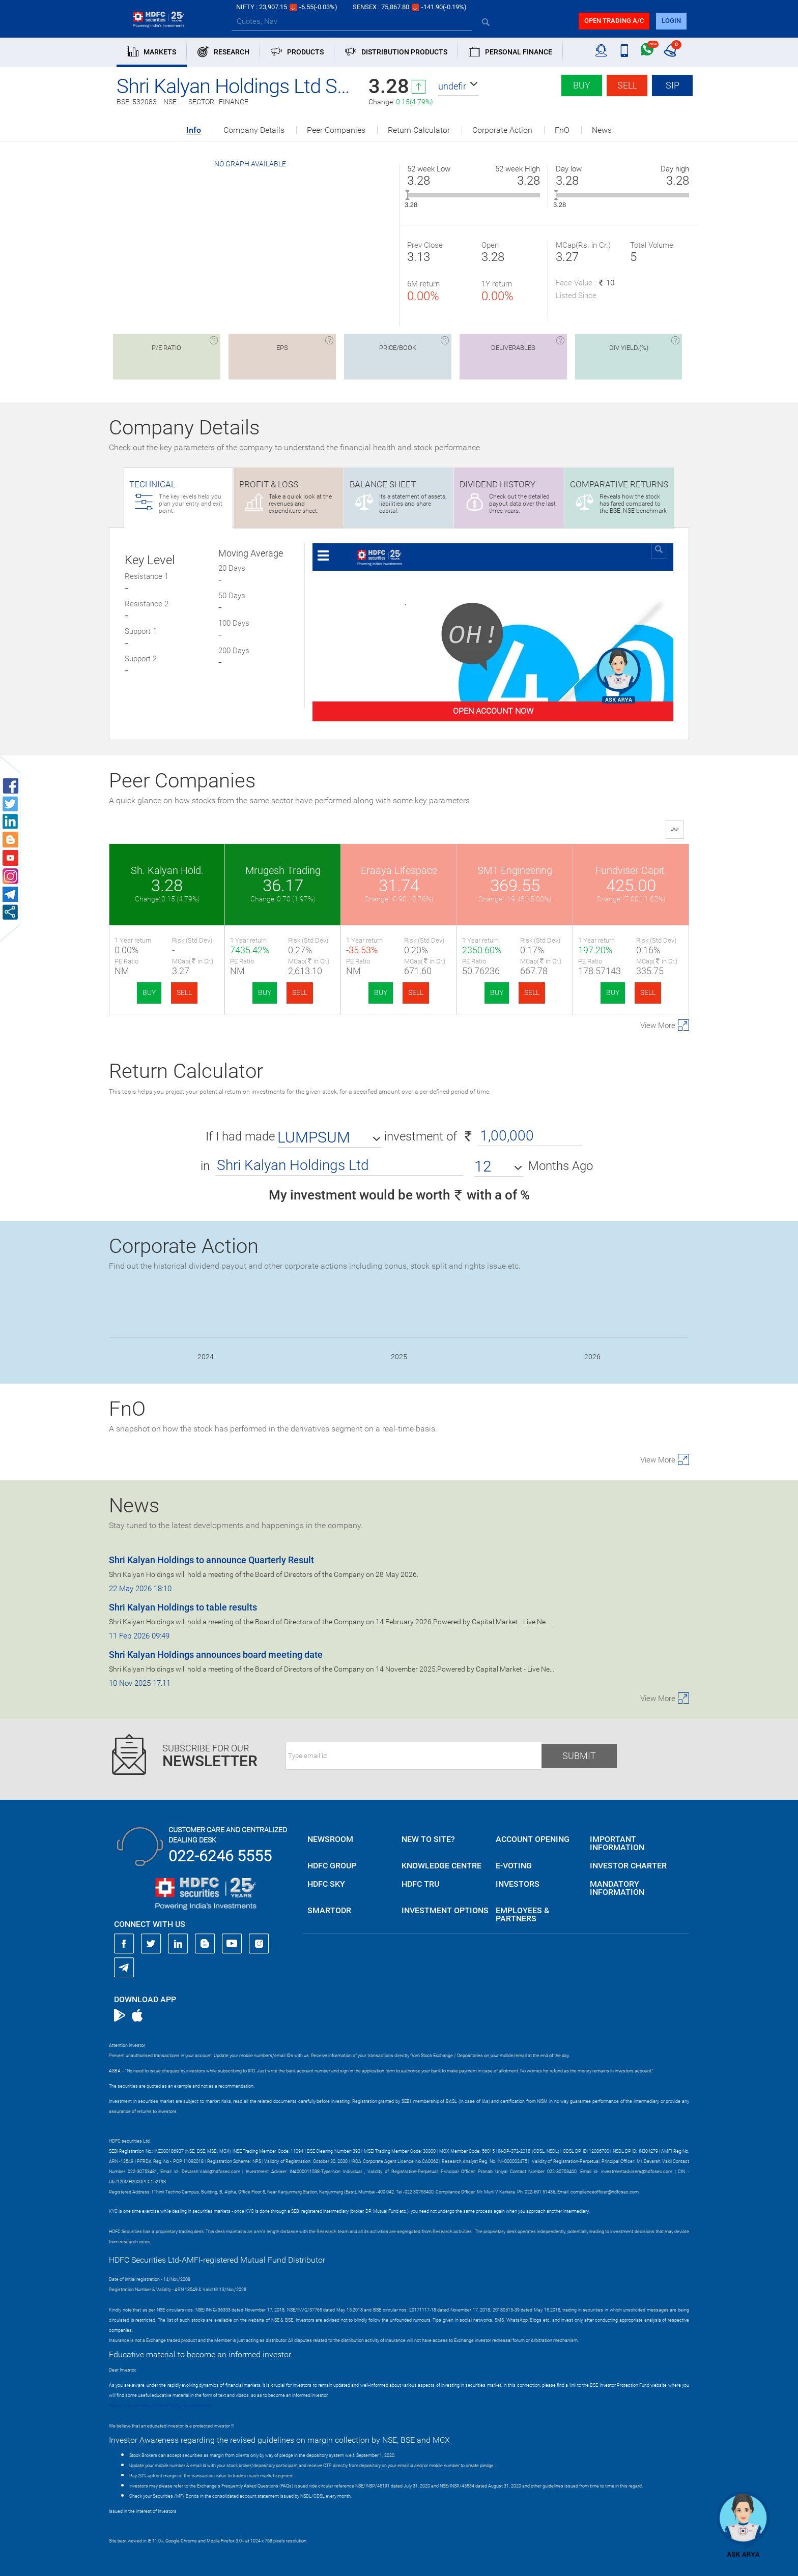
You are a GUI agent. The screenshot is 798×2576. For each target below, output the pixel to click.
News (602, 130)
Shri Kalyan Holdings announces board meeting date (216, 1654)
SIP (672, 85)
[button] (458, 86)
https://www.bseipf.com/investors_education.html (160, 2405)
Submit (579, 1755)
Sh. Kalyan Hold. (167, 870)
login (671, 20)
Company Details (253, 130)
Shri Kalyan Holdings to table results (183, 1607)
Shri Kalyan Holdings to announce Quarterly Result (211, 1560)
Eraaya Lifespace (399, 870)
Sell (627, 85)
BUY (149, 992)
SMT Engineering (514, 870)
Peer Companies (336, 130)
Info (193, 130)
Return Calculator (419, 130)
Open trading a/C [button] (614, 20)
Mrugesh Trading (283, 870)
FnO (562, 130)
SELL (184, 992)
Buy (581, 85)
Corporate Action (502, 130)
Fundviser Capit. (631, 870)
